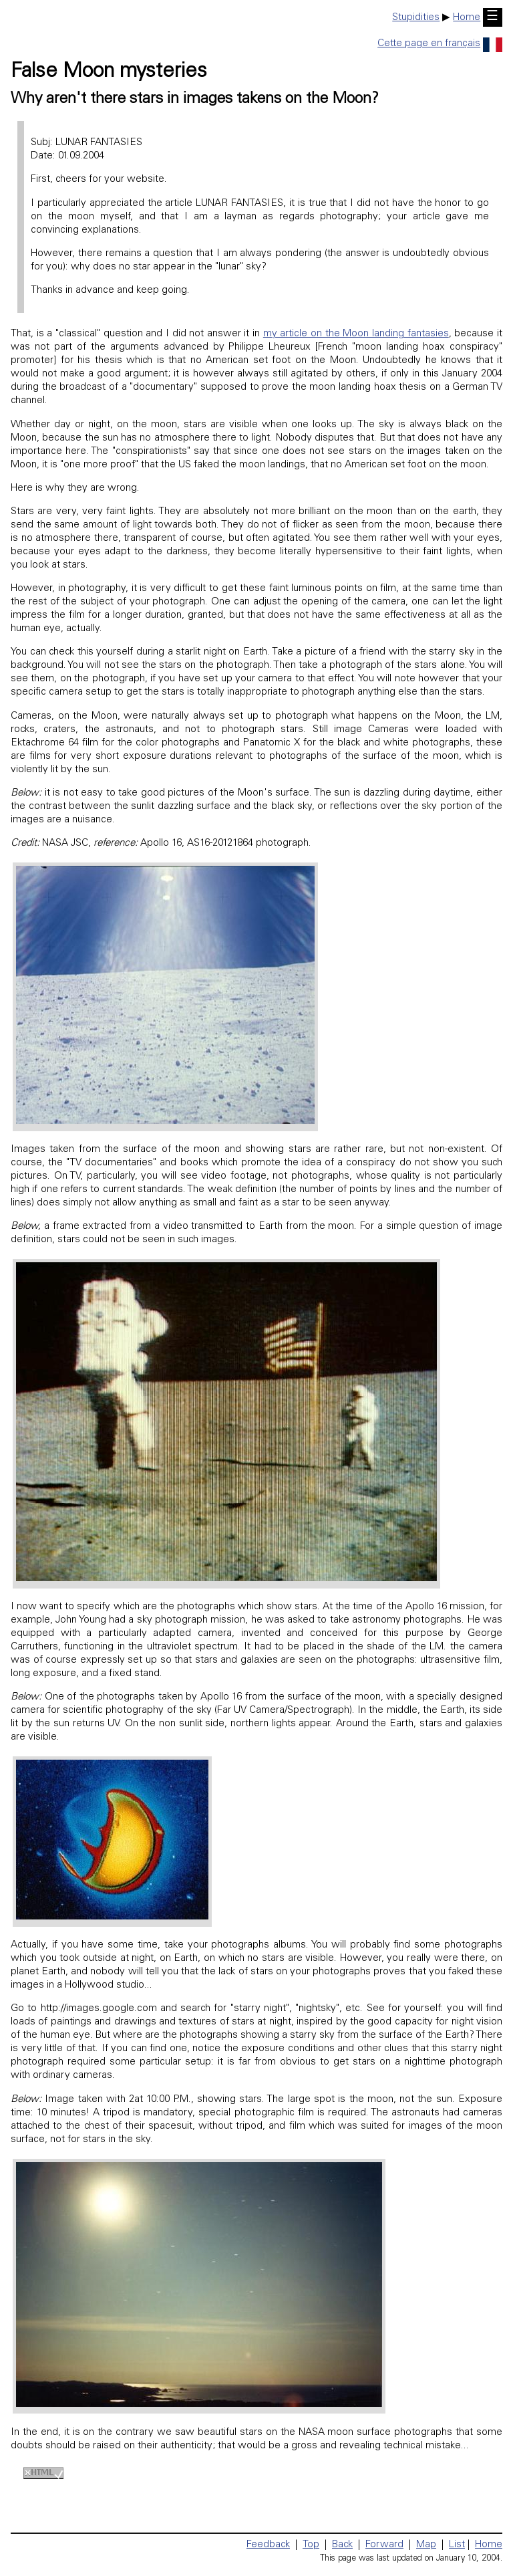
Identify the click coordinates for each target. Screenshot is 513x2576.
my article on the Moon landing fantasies (356, 334)
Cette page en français (439, 44)
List (457, 2545)
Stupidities (416, 18)
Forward (384, 2545)
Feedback (268, 2545)
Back (342, 2545)
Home (466, 18)
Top (311, 2545)
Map (426, 2545)
